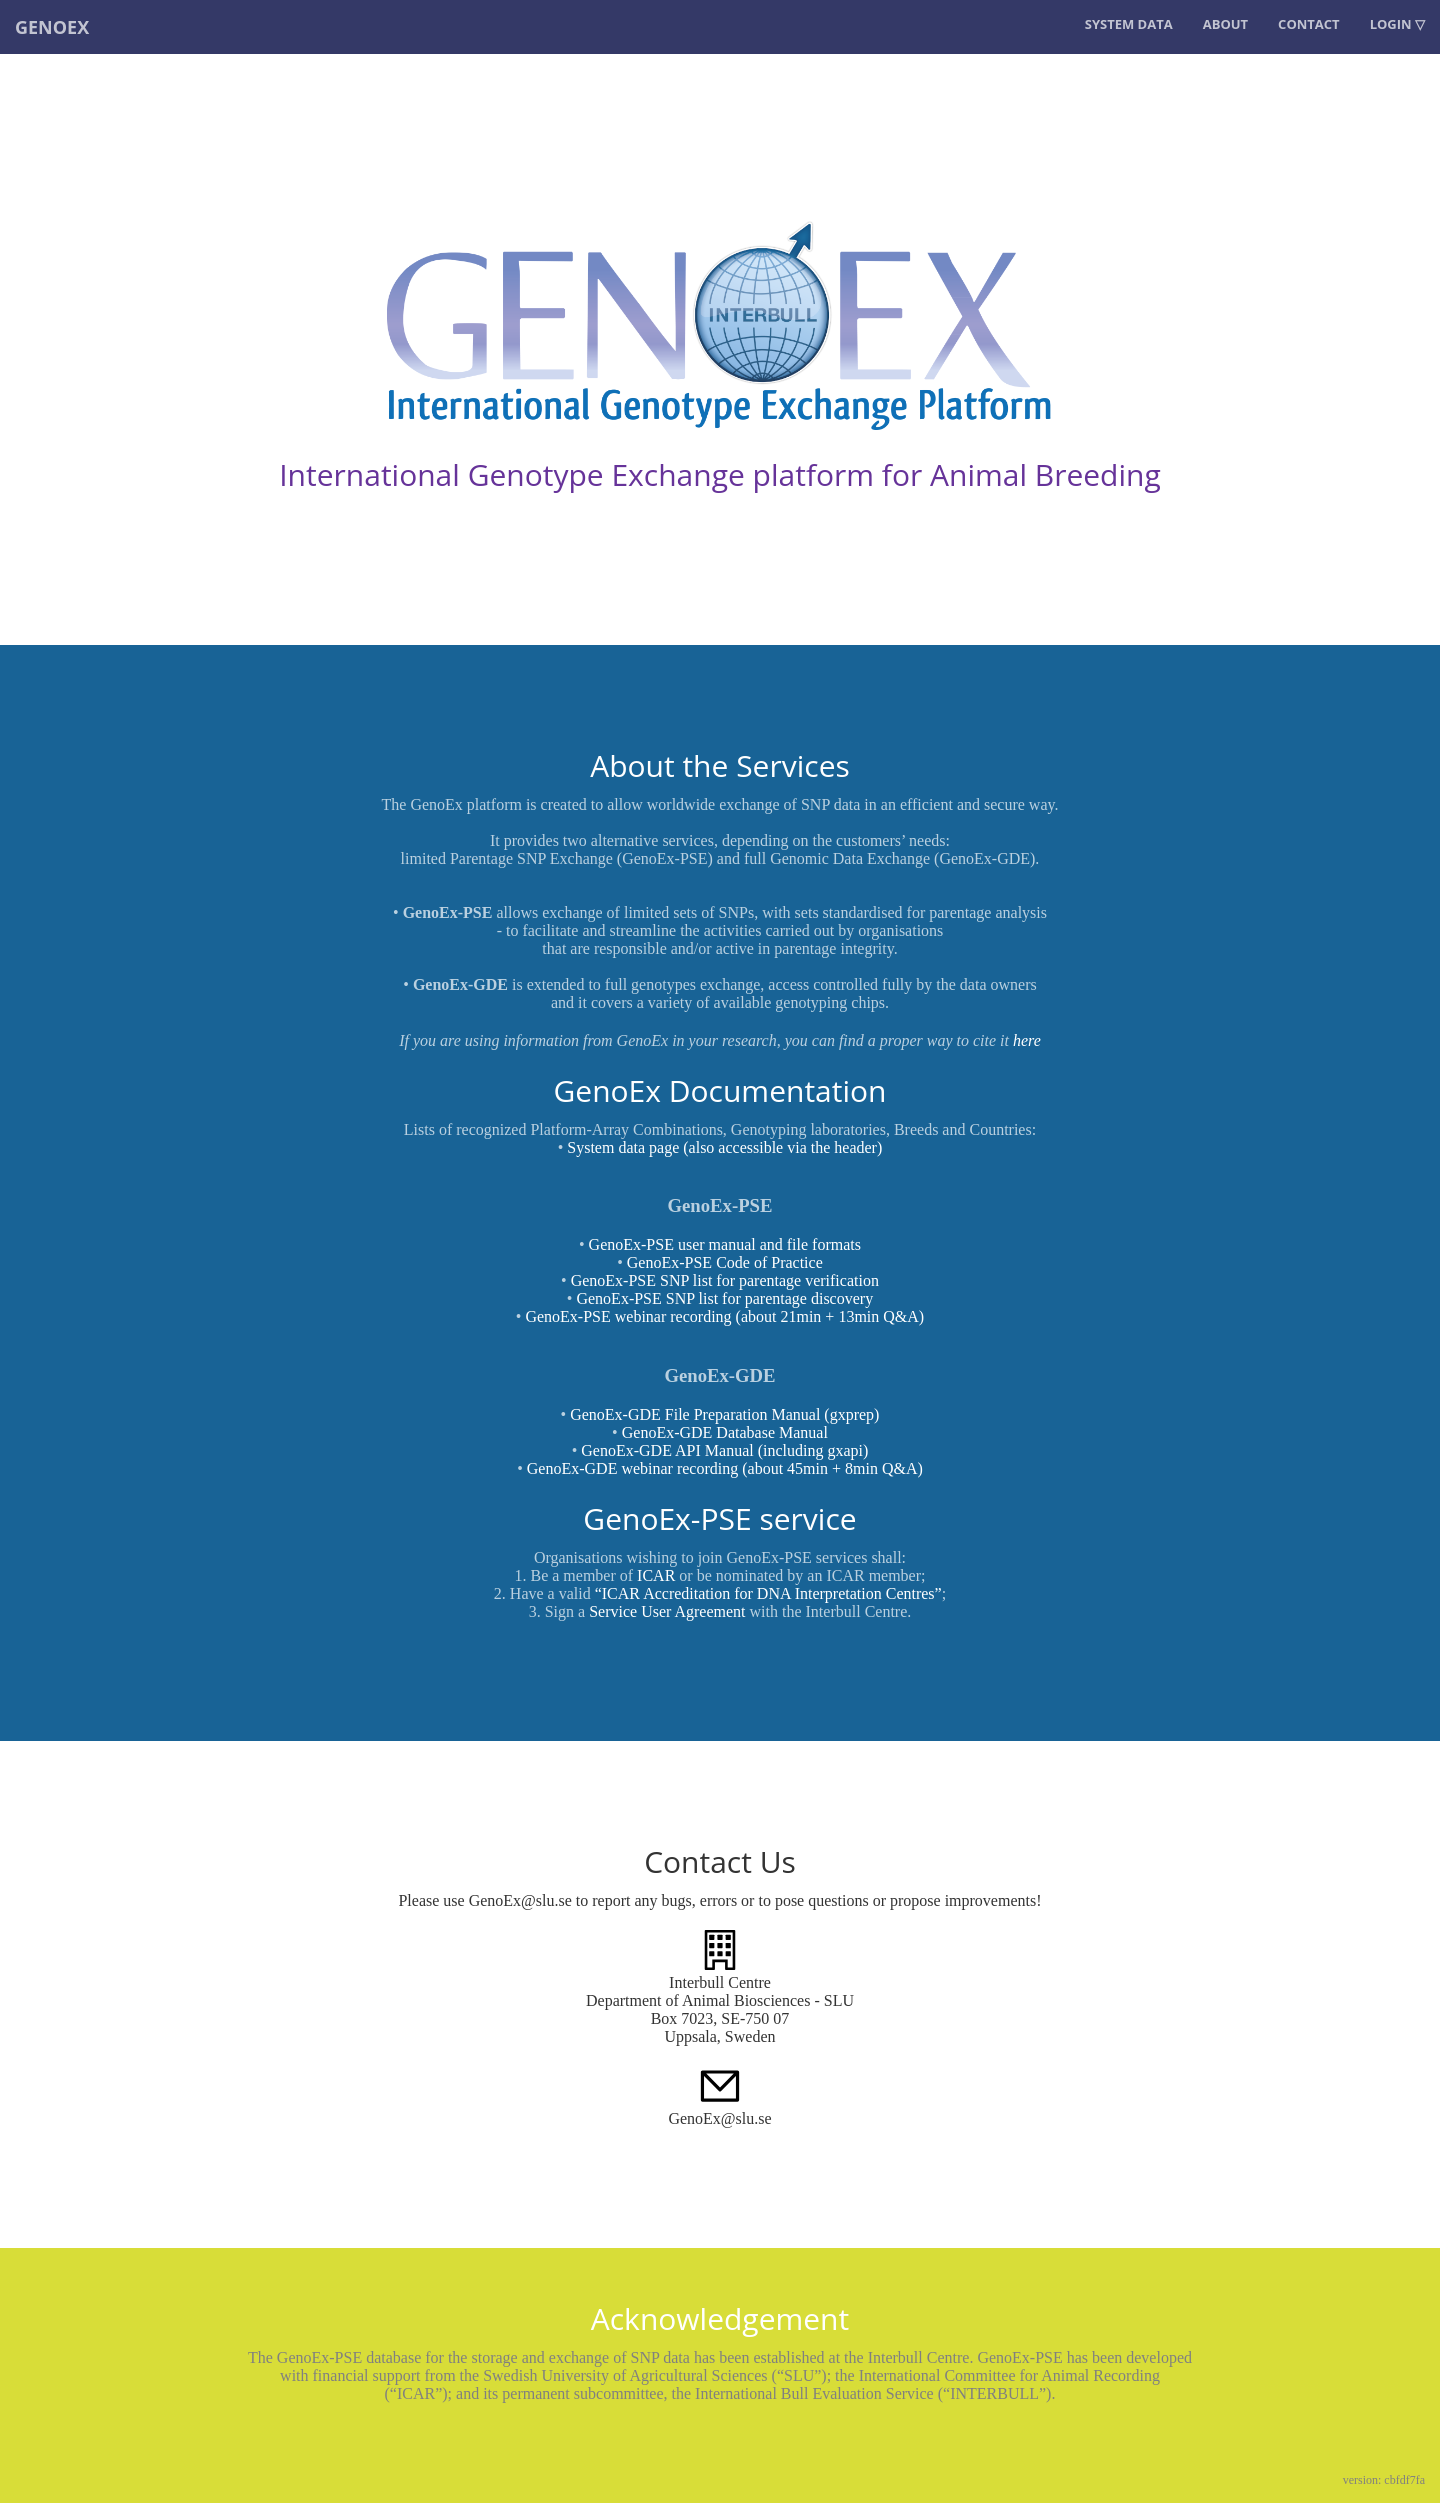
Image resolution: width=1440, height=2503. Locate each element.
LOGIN (1391, 24)
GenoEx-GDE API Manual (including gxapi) (724, 1450)
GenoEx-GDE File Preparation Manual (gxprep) (724, 1414)
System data (1129, 24)
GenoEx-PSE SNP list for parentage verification (725, 1280)
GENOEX (52, 27)
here (1027, 1040)
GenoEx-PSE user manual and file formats (725, 1244)
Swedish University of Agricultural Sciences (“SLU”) (654, 2375)
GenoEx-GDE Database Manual (725, 1432)
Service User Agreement (667, 1611)
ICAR (656, 1575)
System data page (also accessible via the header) (724, 1147)
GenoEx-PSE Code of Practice (725, 1262)
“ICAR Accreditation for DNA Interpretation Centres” (768, 1593)
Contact (1309, 24)
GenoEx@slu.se (719, 2118)
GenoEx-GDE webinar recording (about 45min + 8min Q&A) (725, 1468)
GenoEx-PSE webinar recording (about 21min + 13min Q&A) (724, 1316)
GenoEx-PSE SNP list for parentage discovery (724, 1298)
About (1225, 24)
